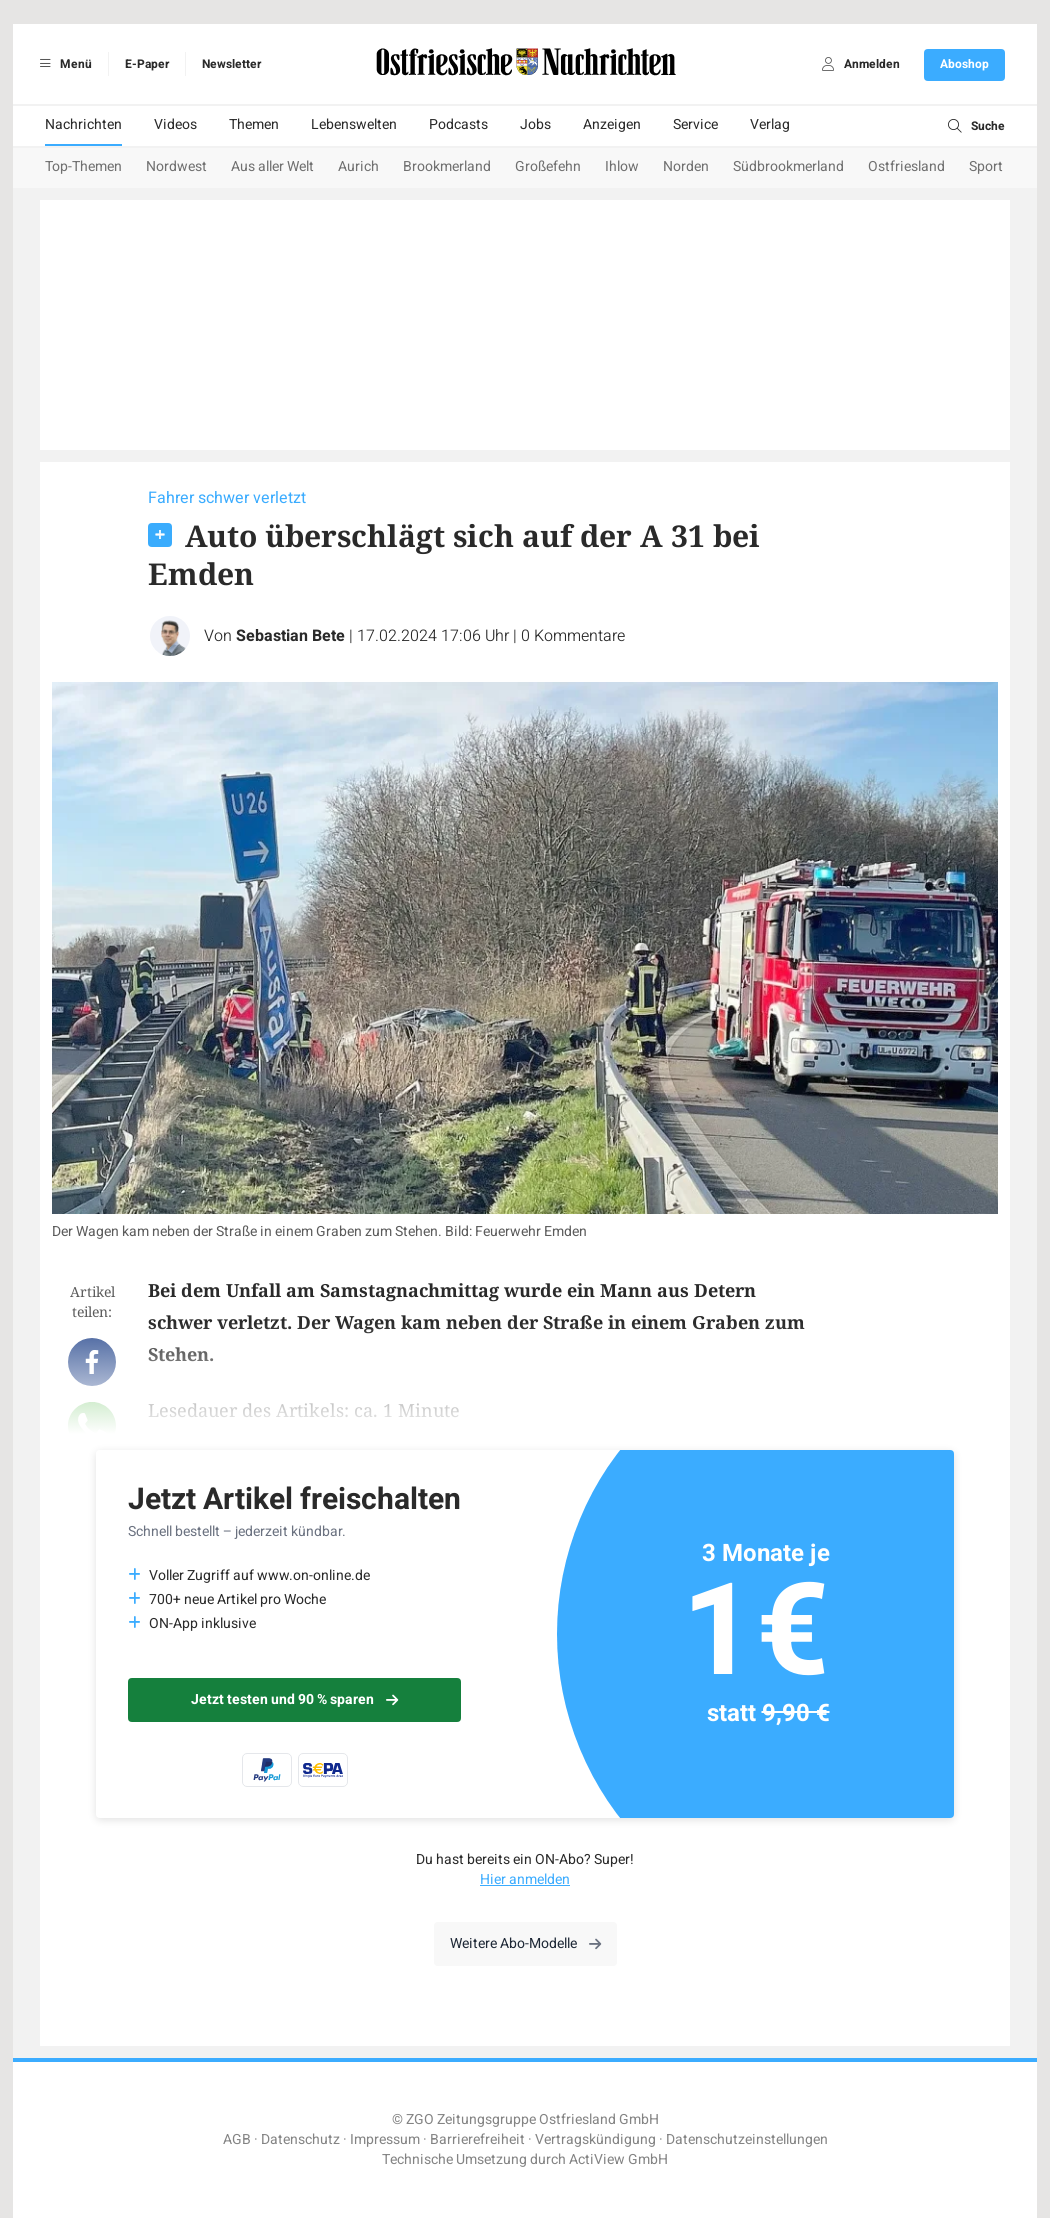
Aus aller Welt (272, 166)
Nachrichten (83, 124)
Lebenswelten (354, 124)
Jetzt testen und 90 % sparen (294, 1699)
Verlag (770, 124)
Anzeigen (612, 124)
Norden (686, 166)
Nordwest (176, 166)
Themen (254, 124)
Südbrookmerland (788, 166)
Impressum (385, 2139)
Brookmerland (447, 166)
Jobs (535, 124)
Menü (62, 64)
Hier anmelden (525, 1879)
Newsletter (231, 64)
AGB (237, 2139)
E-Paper (147, 64)
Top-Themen (83, 166)
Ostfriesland (906, 166)
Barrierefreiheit (477, 2139)
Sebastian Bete (290, 636)
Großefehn (548, 166)
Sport (986, 166)
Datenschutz (300, 2139)
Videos (175, 124)
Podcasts (458, 124)
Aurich (358, 166)
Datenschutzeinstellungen (747, 2139)
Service (695, 124)
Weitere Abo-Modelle (525, 1943)
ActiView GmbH (618, 2159)
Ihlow (622, 166)
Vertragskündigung (595, 2139)
